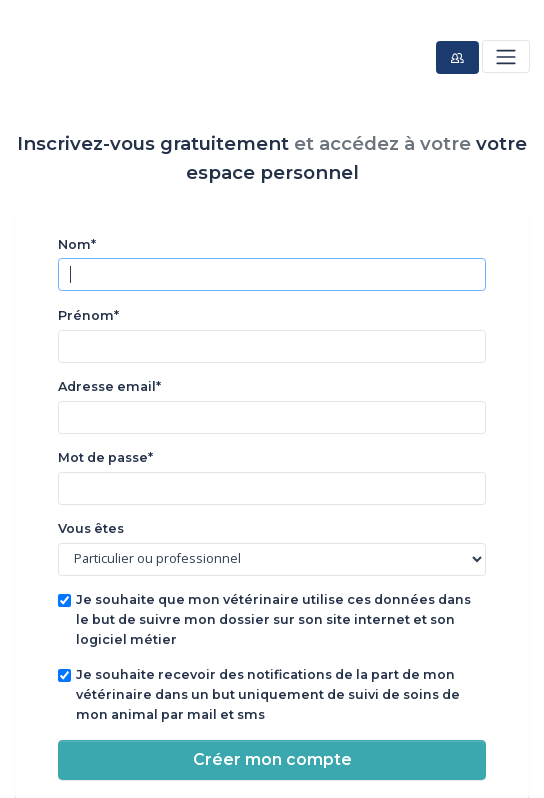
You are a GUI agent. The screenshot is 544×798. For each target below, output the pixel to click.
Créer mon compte (272, 759)
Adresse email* (109, 386)
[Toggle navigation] (505, 56)
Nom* (77, 244)
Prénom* (88, 315)
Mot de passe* (105, 457)
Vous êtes (91, 528)
